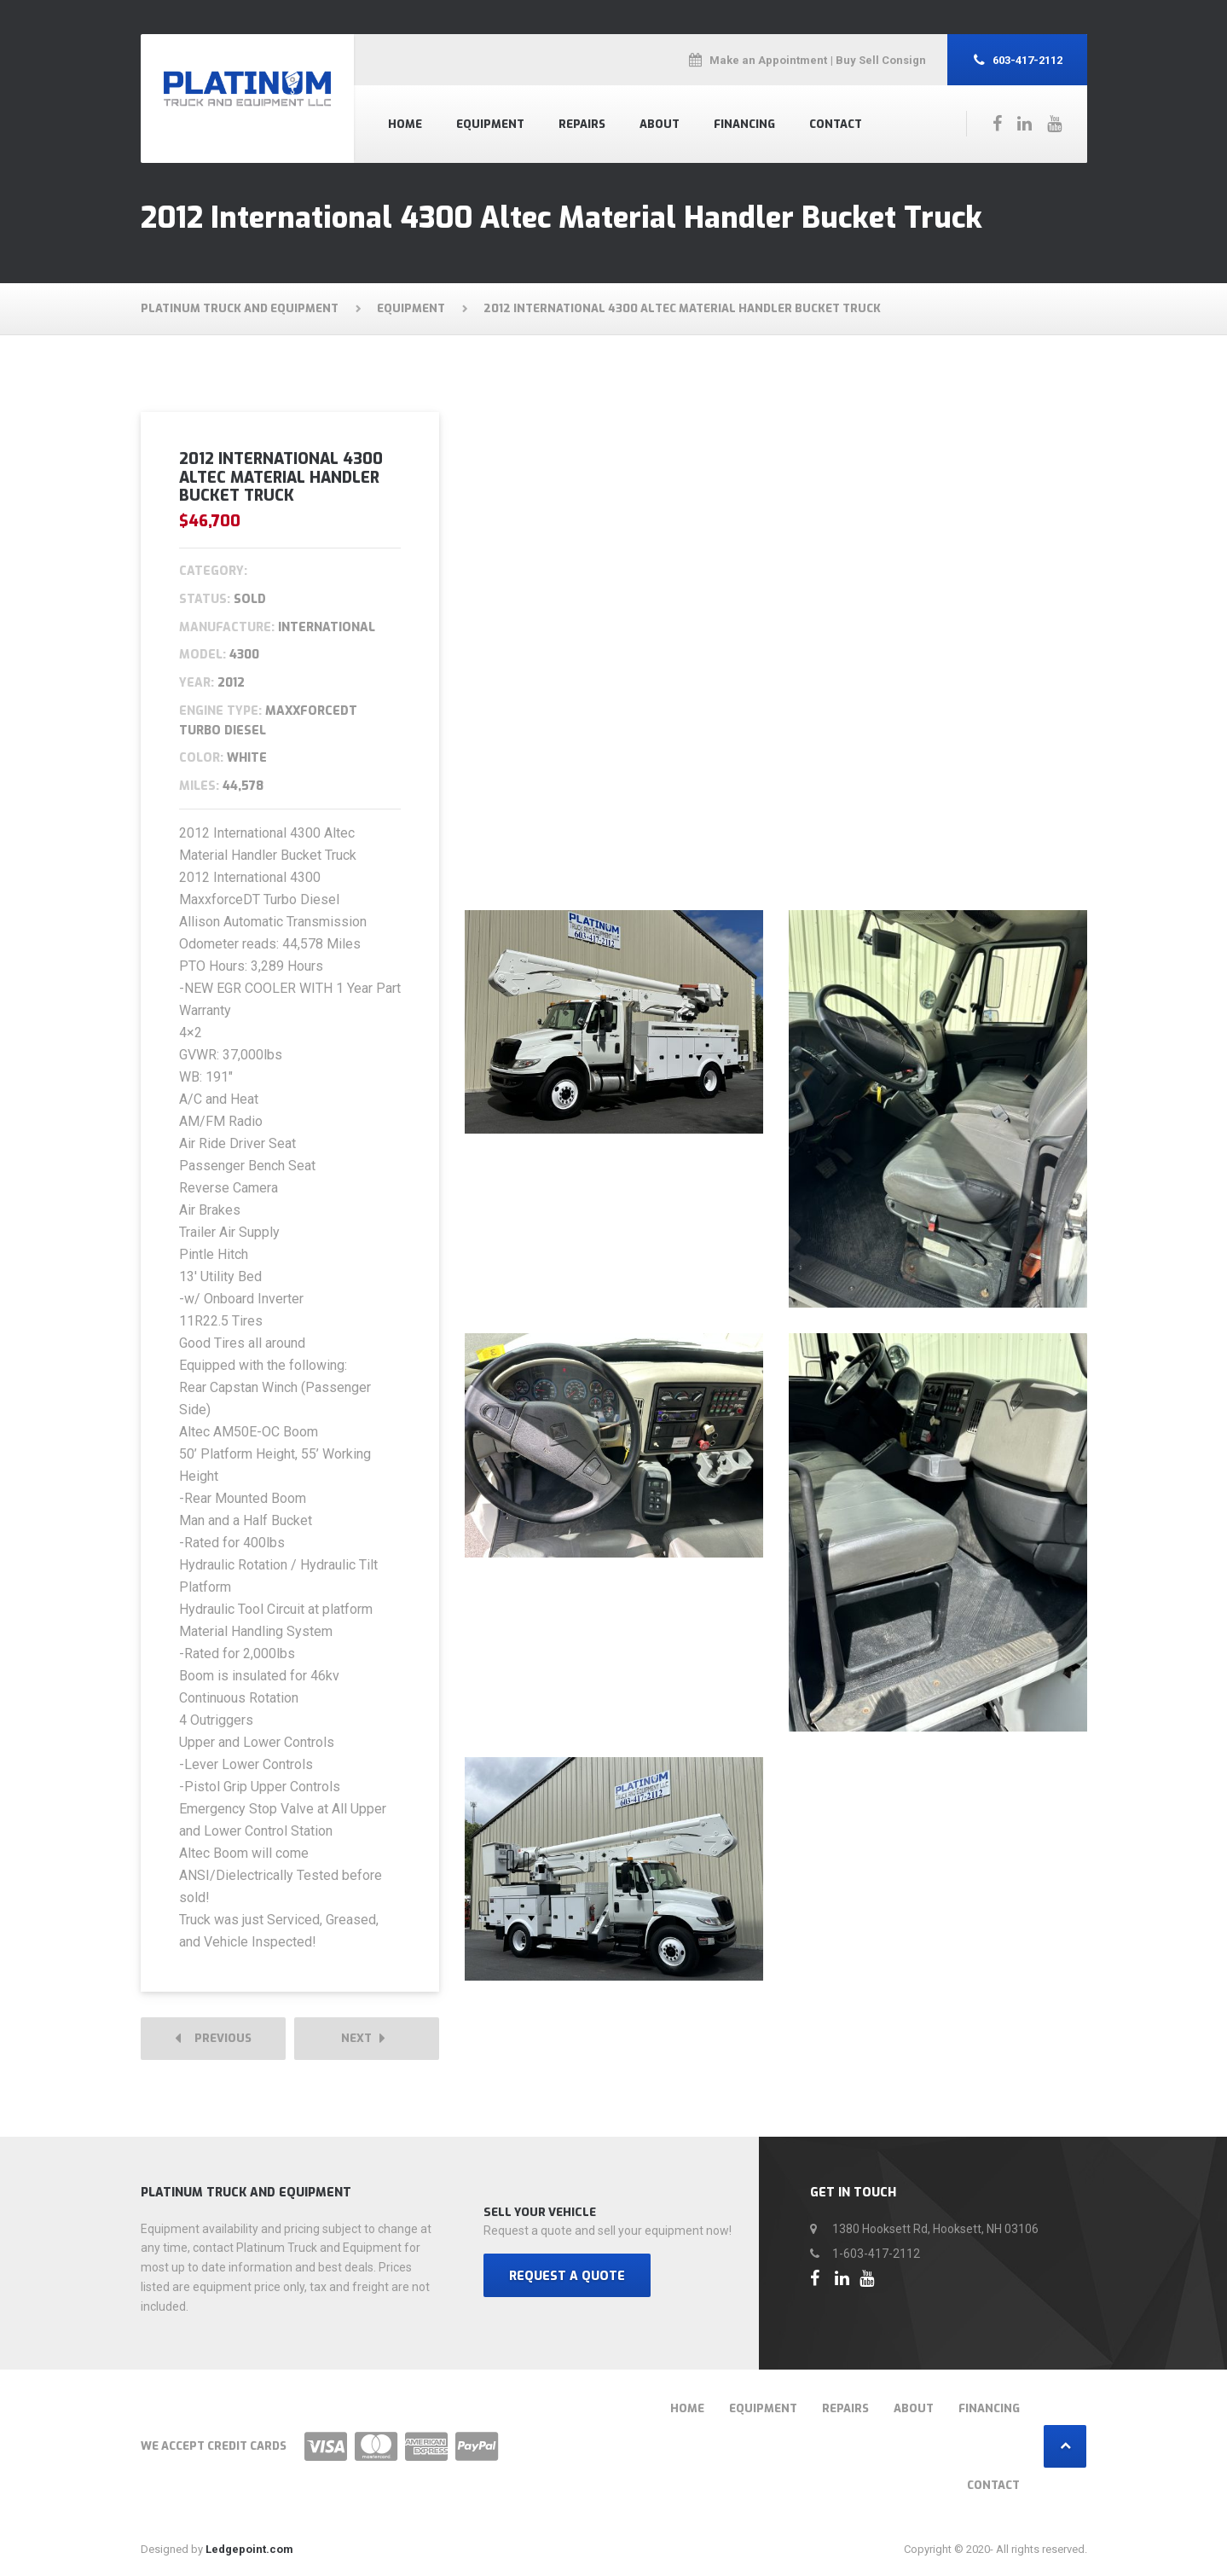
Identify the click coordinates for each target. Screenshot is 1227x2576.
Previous (213, 2039)
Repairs (582, 124)
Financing (744, 124)
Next (363, 2039)
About (660, 124)
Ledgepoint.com (249, 2550)
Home (405, 124)
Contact (835, 124)
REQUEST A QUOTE (567, 2277)
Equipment (490, 124)
